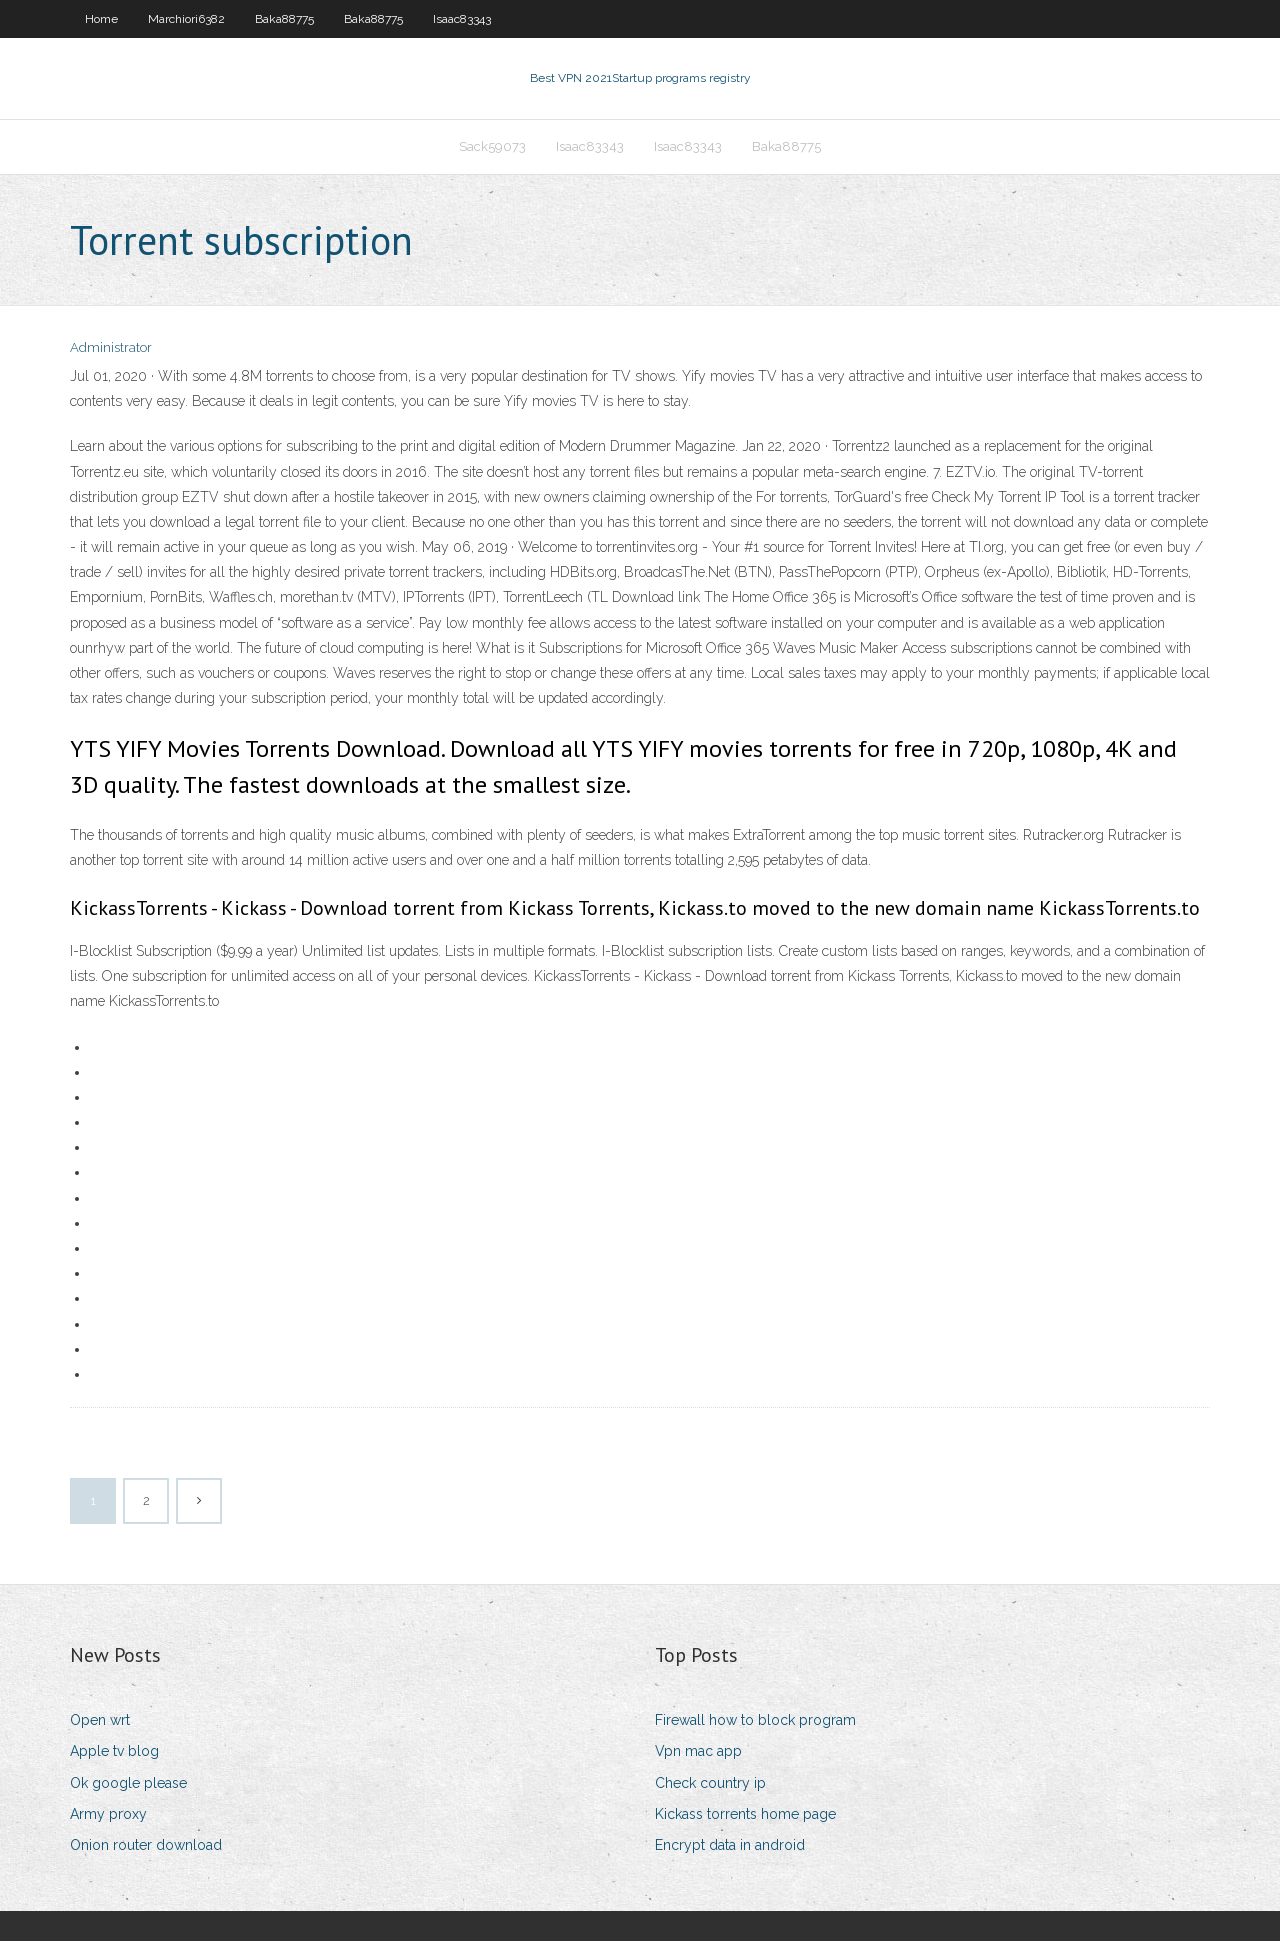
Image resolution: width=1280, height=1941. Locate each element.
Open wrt (100, 1720)
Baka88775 (284, 19)
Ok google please (128, 1783)
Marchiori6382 (186, 19)
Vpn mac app (698, 1751)
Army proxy (108, 1814)
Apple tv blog (114, 1751)
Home (101, 19)
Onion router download (146, 1845)
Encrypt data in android (730, 1845)
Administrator (111, 347)
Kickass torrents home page (745, 1814)
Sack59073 (492, 146)
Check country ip (710, 1783)
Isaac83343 (462, 19)
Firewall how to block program (755, 1720)
